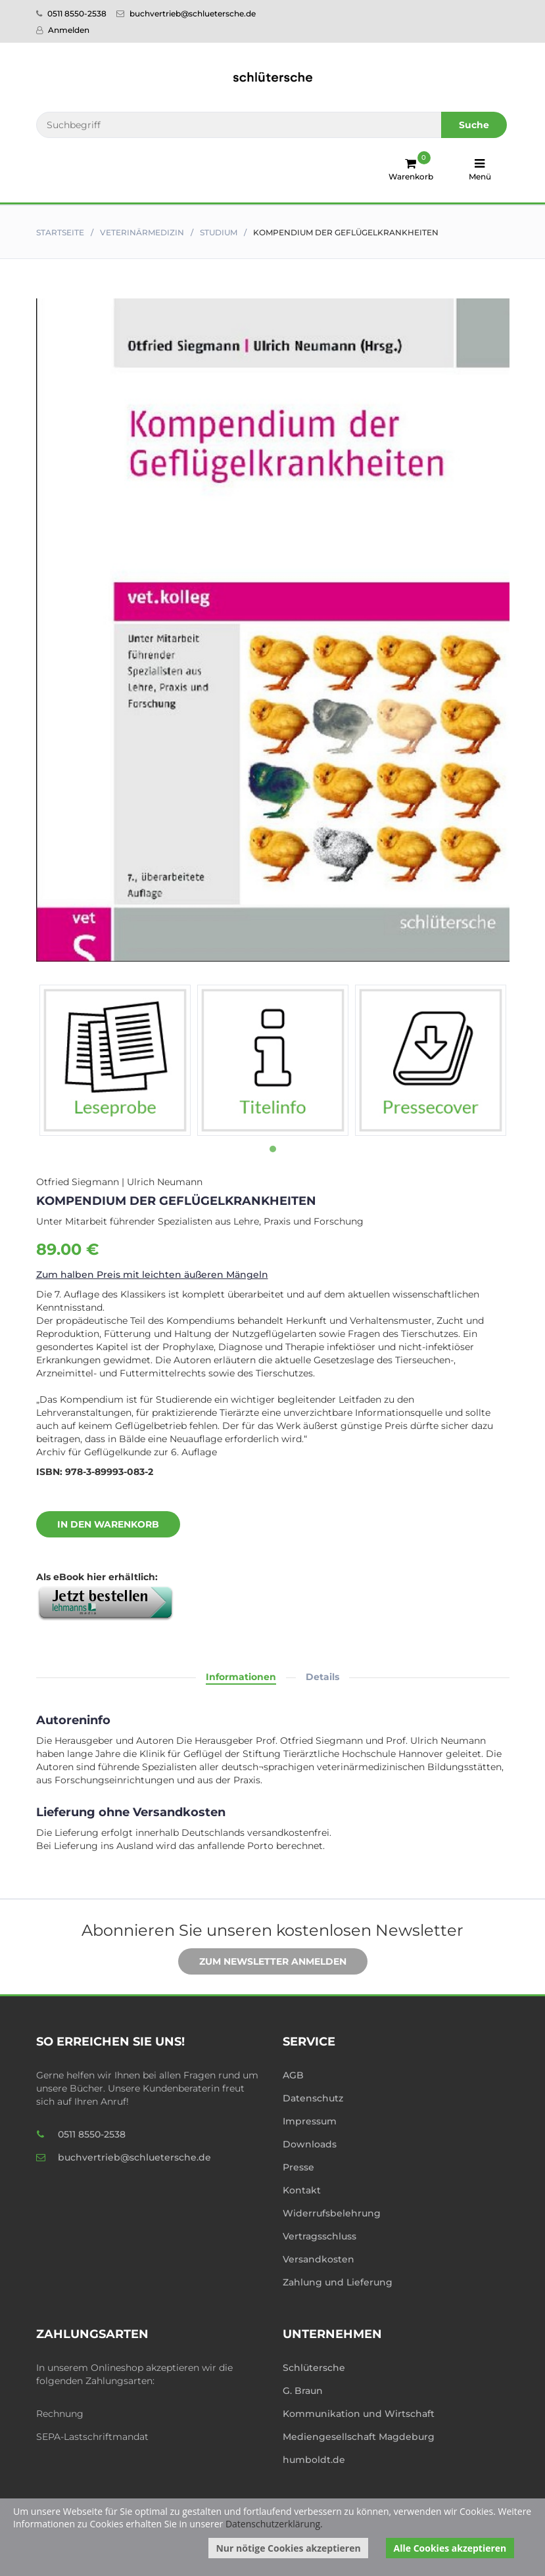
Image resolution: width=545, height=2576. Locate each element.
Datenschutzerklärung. (274, 2523)
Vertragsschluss (319, 2236)
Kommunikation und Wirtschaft (359, 2414)
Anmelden (62, 30)
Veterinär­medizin (142, 232)
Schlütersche (314, 2368)
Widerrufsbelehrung (332, 2213)
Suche (474, 125)
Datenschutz (313, 2098)
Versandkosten (318, 2259)
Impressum (310, 2121)
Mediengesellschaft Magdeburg (359, 2437)
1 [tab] (273, 1149)
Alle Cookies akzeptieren (450, 2548)
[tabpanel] (115, 1060)
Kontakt (302, 2190)
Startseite (60, 232)
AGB (293, 2075)
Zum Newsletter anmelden (262, 1962)
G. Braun (303, 2391)
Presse (298, 2167)
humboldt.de (314, 2460)
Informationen (241, 1677)
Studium (218, 232)
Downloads (310, 2144)
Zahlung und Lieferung (337, 2282)
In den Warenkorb (98, 1524)
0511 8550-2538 (71, 13)
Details (322, 1677)
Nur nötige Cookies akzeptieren (288, 2548)
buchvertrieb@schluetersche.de (186, 13)
